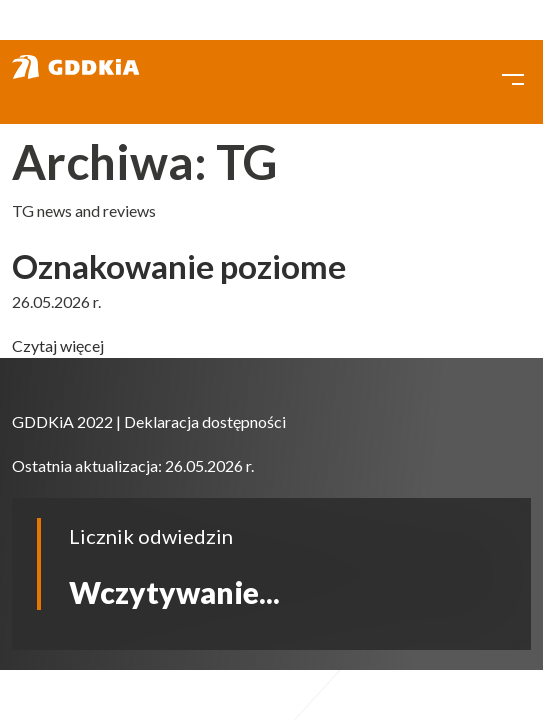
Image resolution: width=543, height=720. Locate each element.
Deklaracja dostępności (205, 421)
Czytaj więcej (58, 345)
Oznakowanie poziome (179, 266)
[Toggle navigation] (513, 77)
